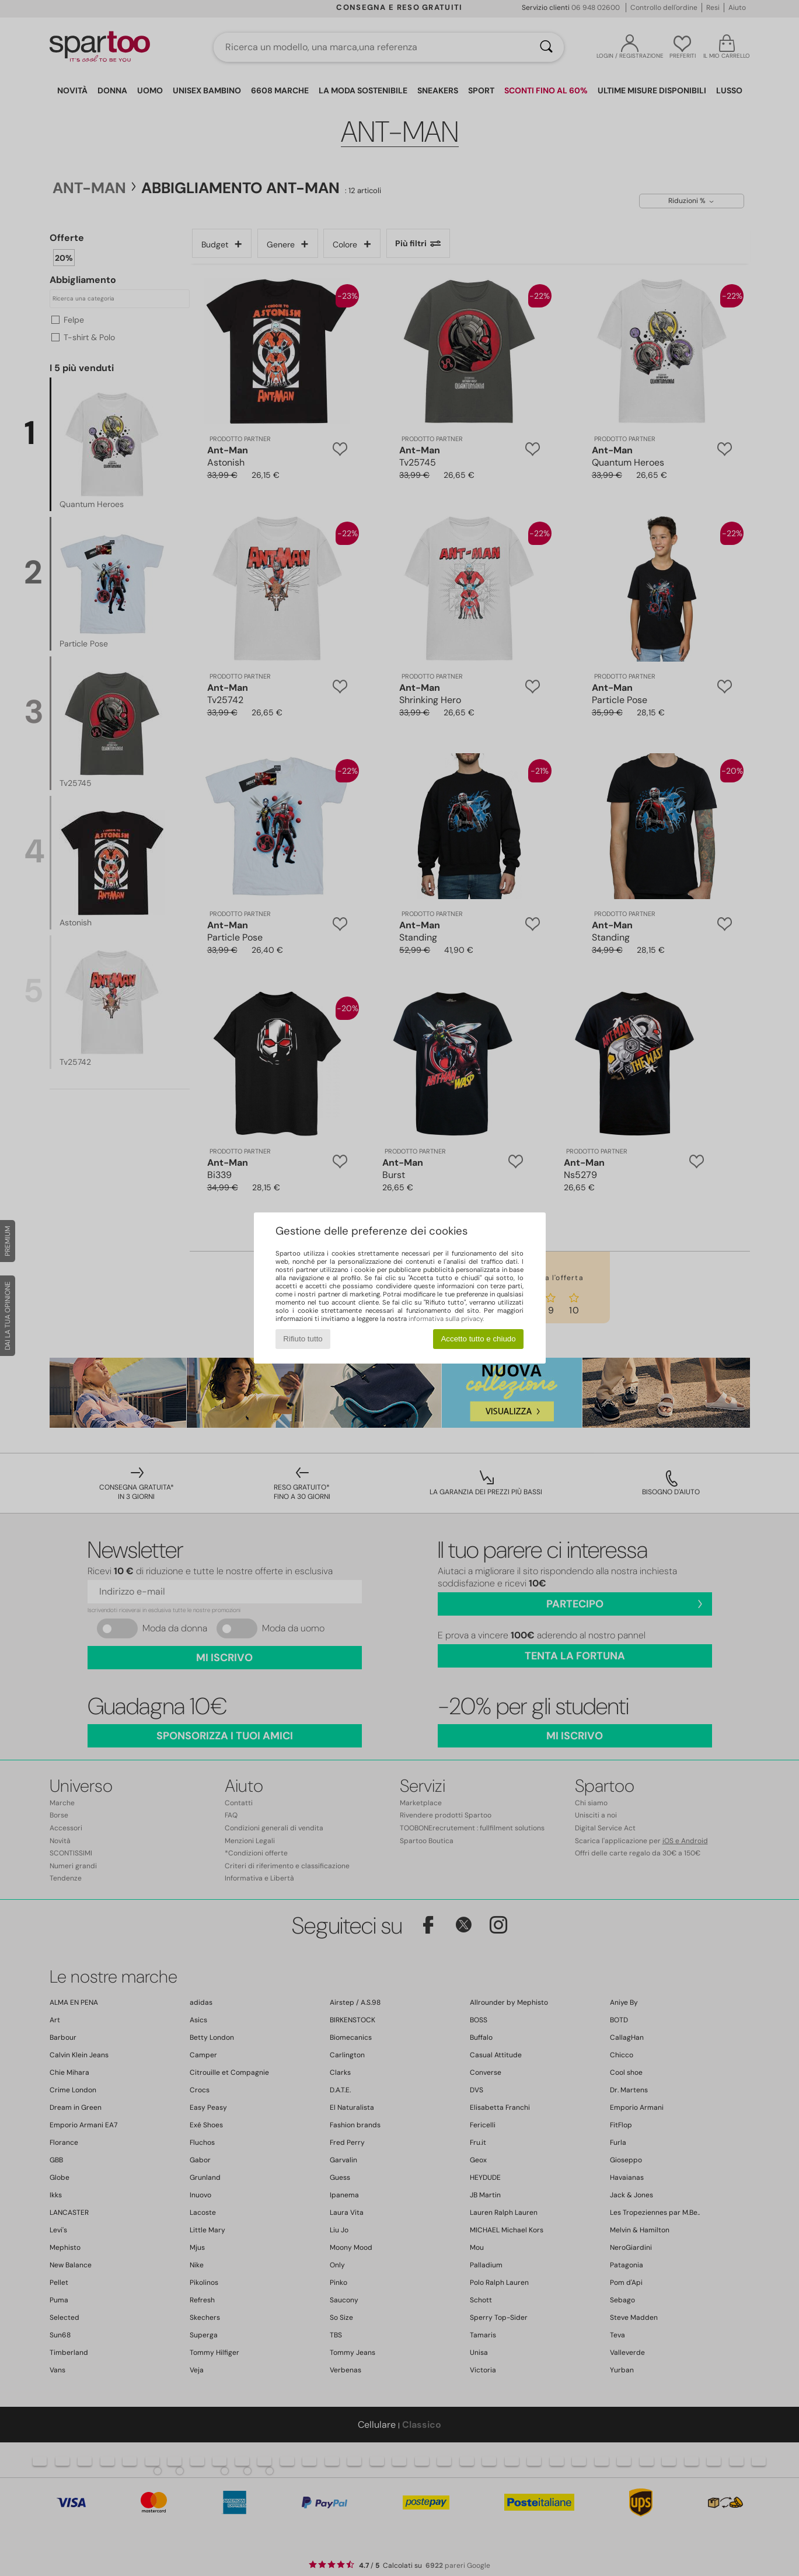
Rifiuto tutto (302, 1338)
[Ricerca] (546, 47)
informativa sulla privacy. (446, 1319)
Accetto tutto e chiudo (478, 1338)
